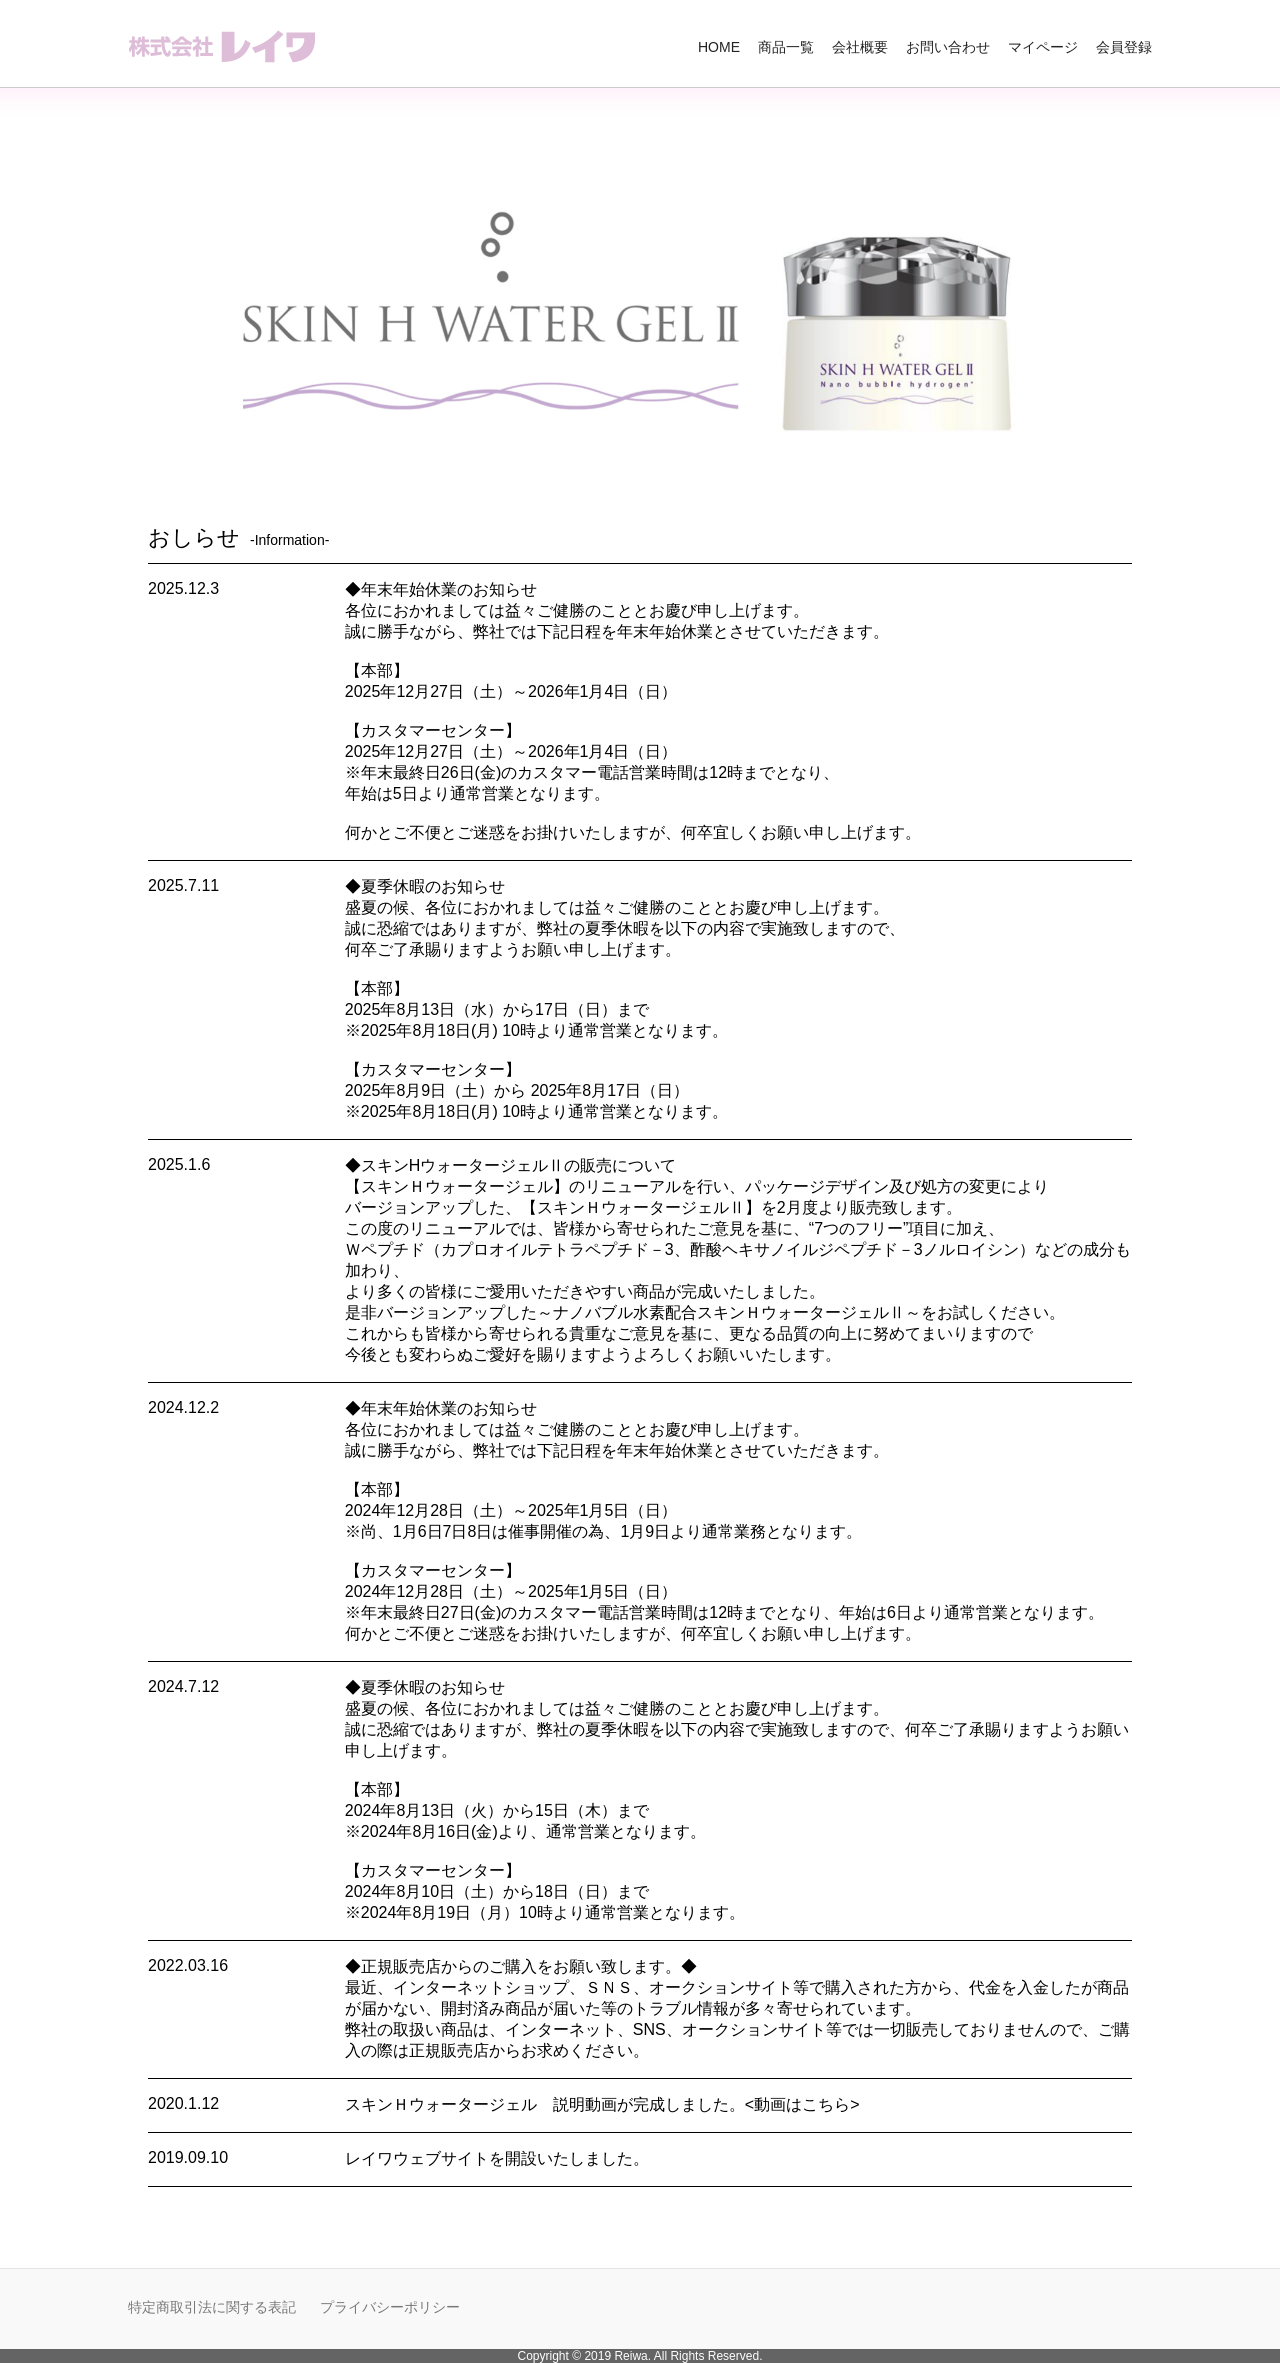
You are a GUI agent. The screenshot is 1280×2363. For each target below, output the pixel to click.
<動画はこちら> (802, 2104)
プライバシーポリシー (390, 2307)
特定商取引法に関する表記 (212, 2307)
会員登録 (1124, 47)
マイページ (1043, 47)
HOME (719, 47)
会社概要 (860, 47)
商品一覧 (786, 47)
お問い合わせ (948, 47)
